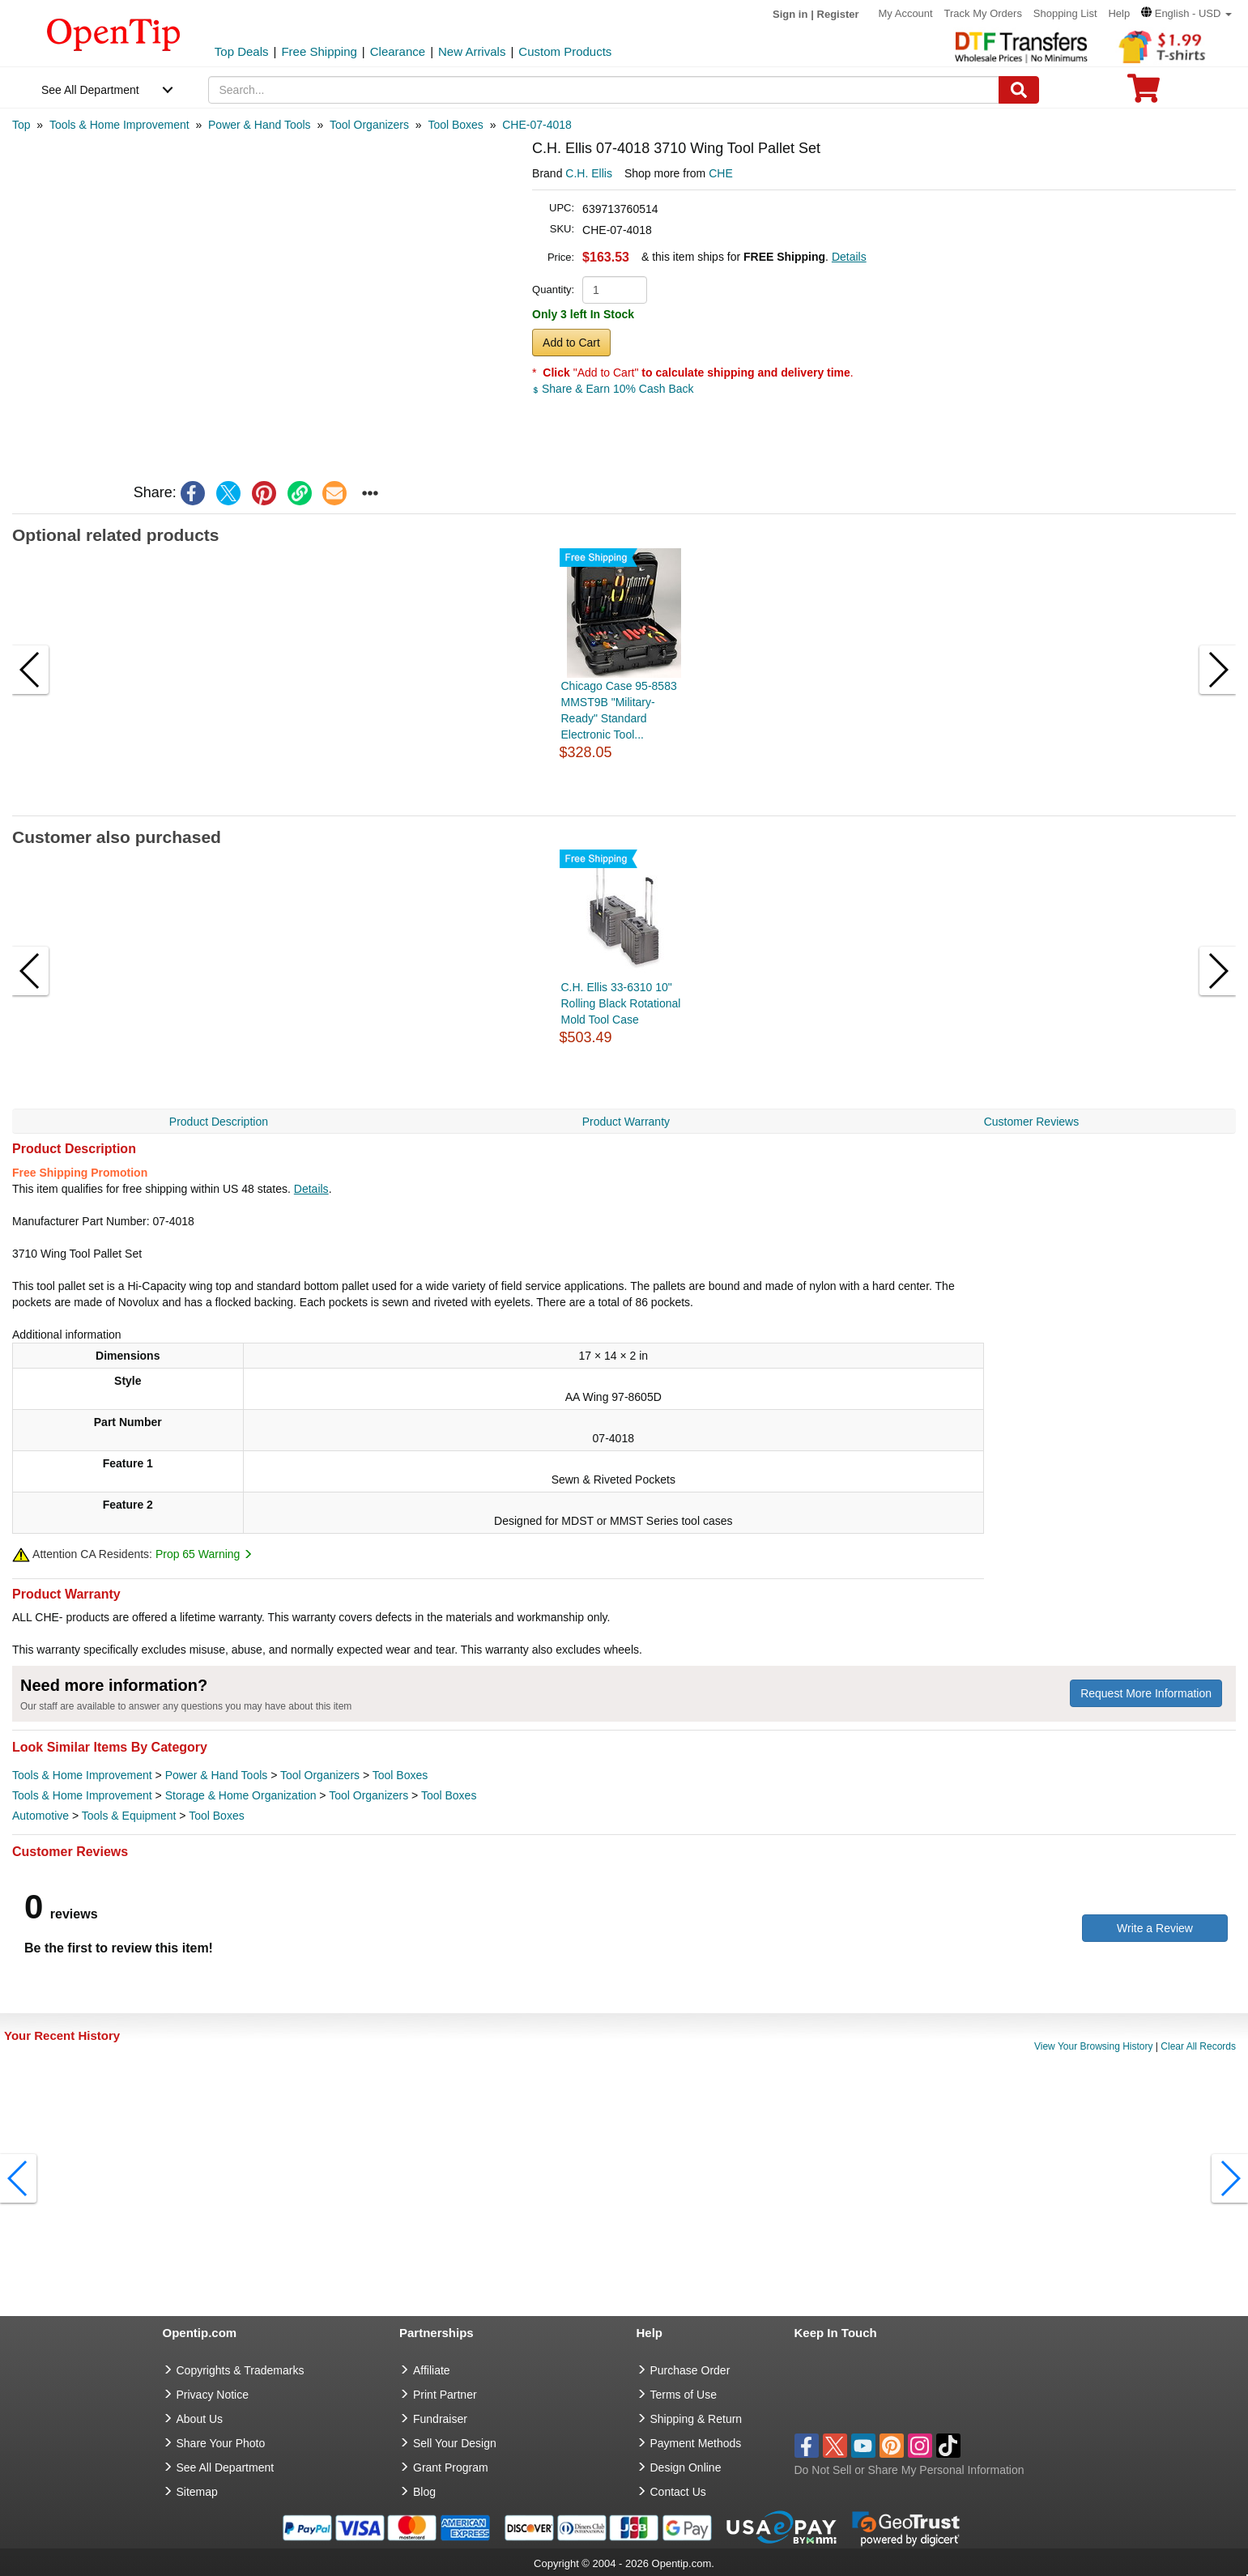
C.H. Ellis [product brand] (588, 173)
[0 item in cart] (1143, 93)
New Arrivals (471, 51)
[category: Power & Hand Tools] (259, 124)
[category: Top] (21, 124)
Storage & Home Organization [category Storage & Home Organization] (241, 1795)
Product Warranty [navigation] (626, 1121)
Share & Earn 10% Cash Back (612, 388)
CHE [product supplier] (721, 173)
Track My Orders (983, 13)
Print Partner (445, 2394)
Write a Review (1155, 1928)
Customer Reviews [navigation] (1031, 1121)
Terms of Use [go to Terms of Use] (683, 2394)
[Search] (1019, 90)
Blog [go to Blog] (424, 2491)
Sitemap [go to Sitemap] (197, 2491)
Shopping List (1065, 13)
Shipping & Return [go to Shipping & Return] (696, 2418)
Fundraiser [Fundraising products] (440, 2418)
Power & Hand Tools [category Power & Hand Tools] (216, 1775)
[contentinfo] (113, 33)
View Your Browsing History (1093, 2046)
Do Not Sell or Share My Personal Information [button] (909, 2469)
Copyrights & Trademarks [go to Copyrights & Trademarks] (241, 2370)
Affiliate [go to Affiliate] (431, 2370)
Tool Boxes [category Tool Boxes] (400, 1775)
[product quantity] (614, 290)
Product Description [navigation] (218, 1121)
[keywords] (603, 90)
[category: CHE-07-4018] (537, 124)
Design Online (686, 2467)
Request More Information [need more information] (1146, 1693)
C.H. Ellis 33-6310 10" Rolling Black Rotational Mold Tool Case (621, 1003)
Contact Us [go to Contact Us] (678, 2491)
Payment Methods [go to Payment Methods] (696, 2443)
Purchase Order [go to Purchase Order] (690, 2370)
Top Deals (242, 51)
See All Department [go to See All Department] (226, 2467)
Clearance (397, 51)
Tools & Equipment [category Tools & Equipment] (129, 1815)
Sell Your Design (454, 2443)
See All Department (90, 89)
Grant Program (450, 2467)
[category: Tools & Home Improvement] (119, 124)
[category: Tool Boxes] (455, 124)
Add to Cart (571, 342)
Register (838, 14)
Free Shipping (318, 51)
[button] (1186, 13)
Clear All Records (1198, 2046)
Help (1119, 13)
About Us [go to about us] (200, 2418)
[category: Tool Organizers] (369, 124)
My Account (905, 13)
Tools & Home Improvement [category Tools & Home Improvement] (82, 1775)
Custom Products (564, 51)
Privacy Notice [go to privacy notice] (213, 2394)
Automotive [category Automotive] (40, 1815)
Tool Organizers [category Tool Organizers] (320, 1775)
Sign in (790, 14)
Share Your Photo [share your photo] (221, 2443)
